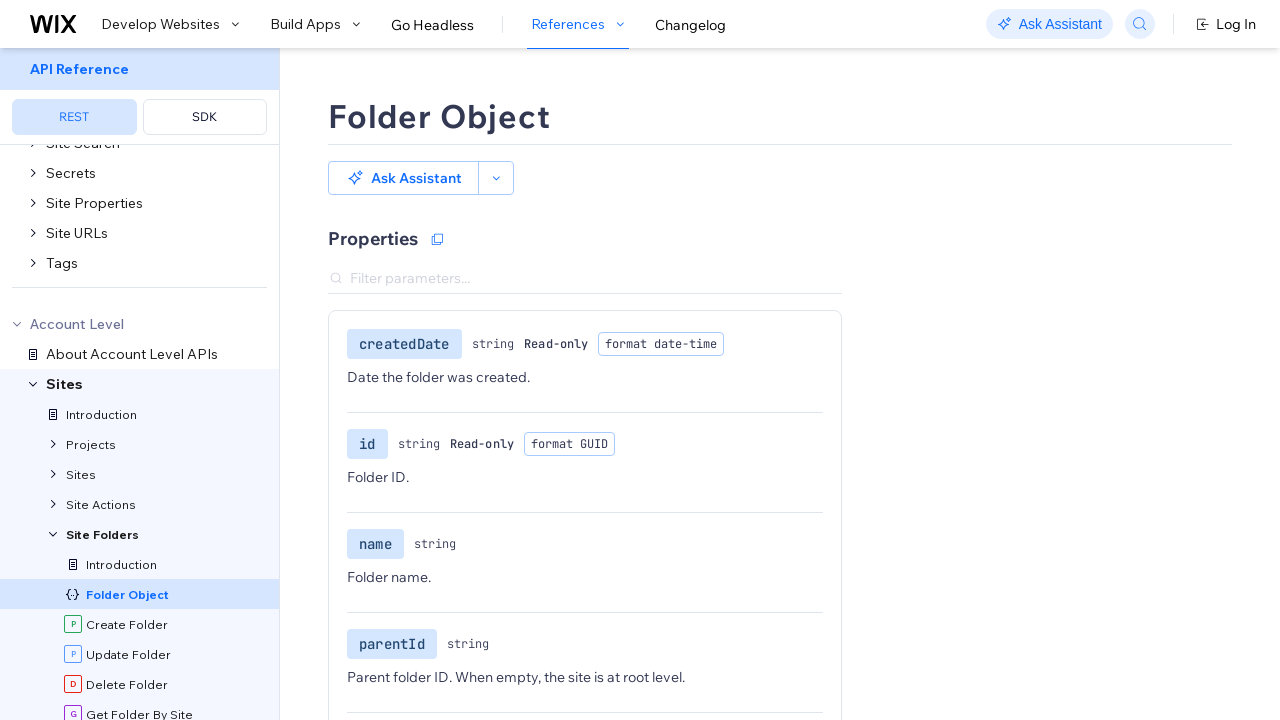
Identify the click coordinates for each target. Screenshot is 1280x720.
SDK (204, 116)
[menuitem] (139, 96)
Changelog (690, 25)
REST (74, 116)
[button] (403, 178)
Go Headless (432, 25)
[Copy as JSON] (437, 239)
